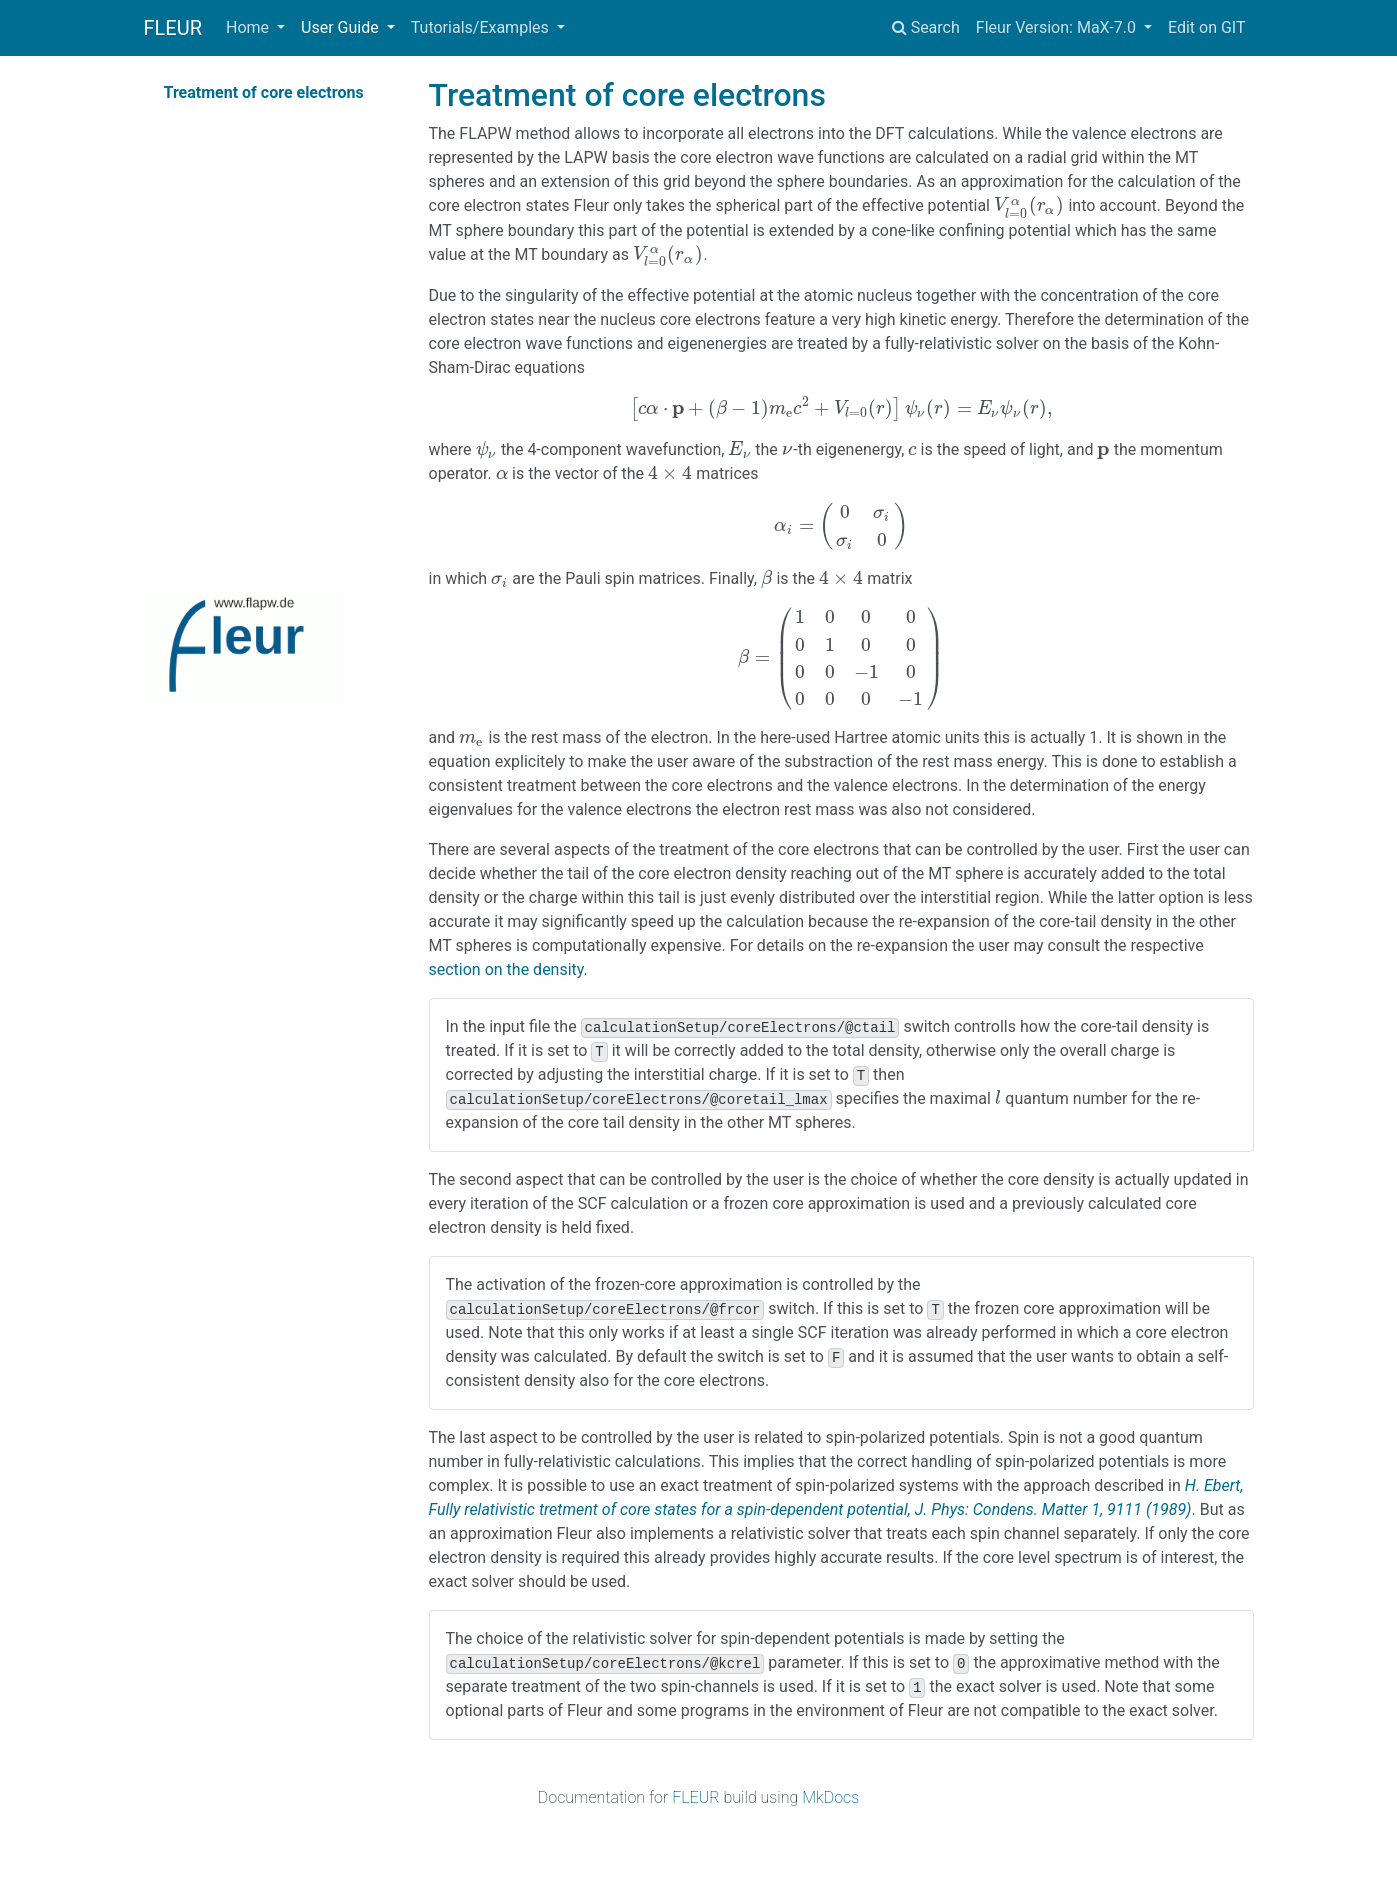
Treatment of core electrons (264, 92)
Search (926, 27)
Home (249, 27)
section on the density (506, 969)
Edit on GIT (1207, 27)
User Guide (342, 27)
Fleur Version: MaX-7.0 (1058, 27)
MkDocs (830, 1797)
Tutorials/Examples (482, 27)
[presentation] (1029, 205)
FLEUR (173, 28)
